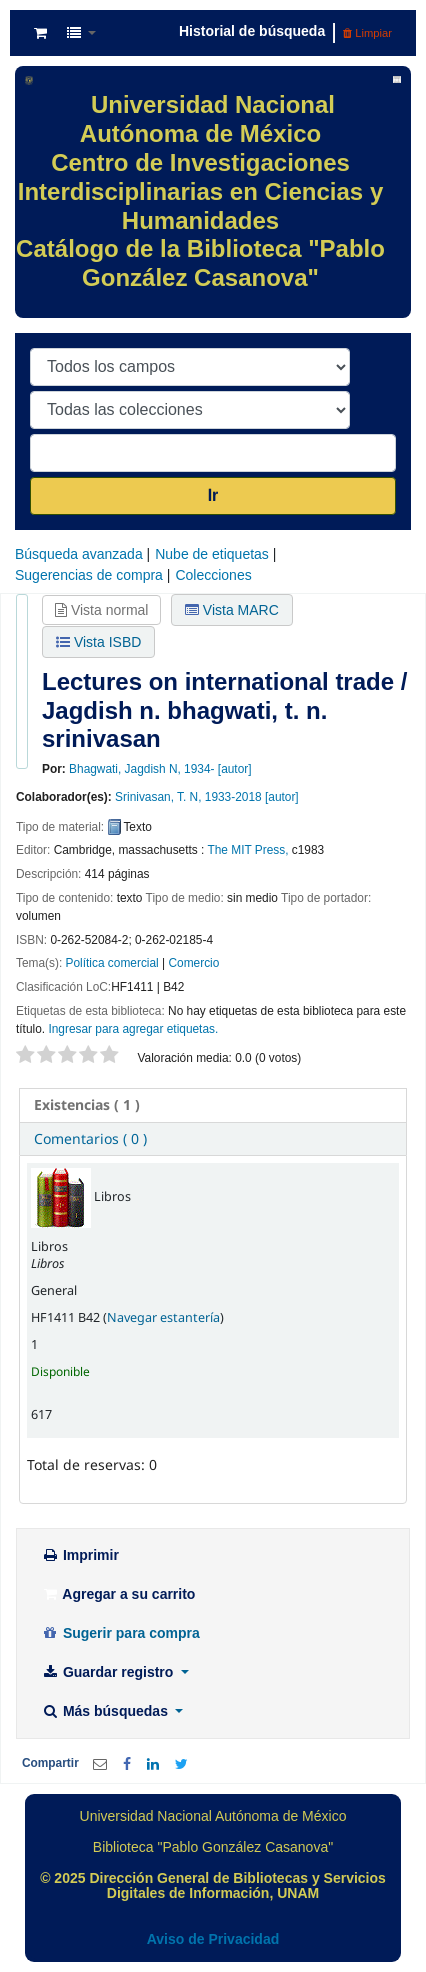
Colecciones (213, 575)
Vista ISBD (98, 642)
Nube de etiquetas (212, 554)
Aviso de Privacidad (213, 1939)
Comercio (193, 963)
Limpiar (367, 33)
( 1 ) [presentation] (87, 1104)
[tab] (213, 1105)
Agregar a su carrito (118, 1594)
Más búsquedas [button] (106, 1711)
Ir (213, 495)
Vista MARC (232, 610)
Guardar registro (109, 1672)
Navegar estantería (163, 1317)
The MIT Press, (247, 850)
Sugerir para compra (120, 1633)
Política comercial (112, 963)
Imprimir (80, 1555)
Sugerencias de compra (89, 575)
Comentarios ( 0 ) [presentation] (90, 1138)
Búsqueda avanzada (79, 554)
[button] (40, 33)
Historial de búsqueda (252, 31)
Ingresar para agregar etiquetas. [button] (133, 1029)
